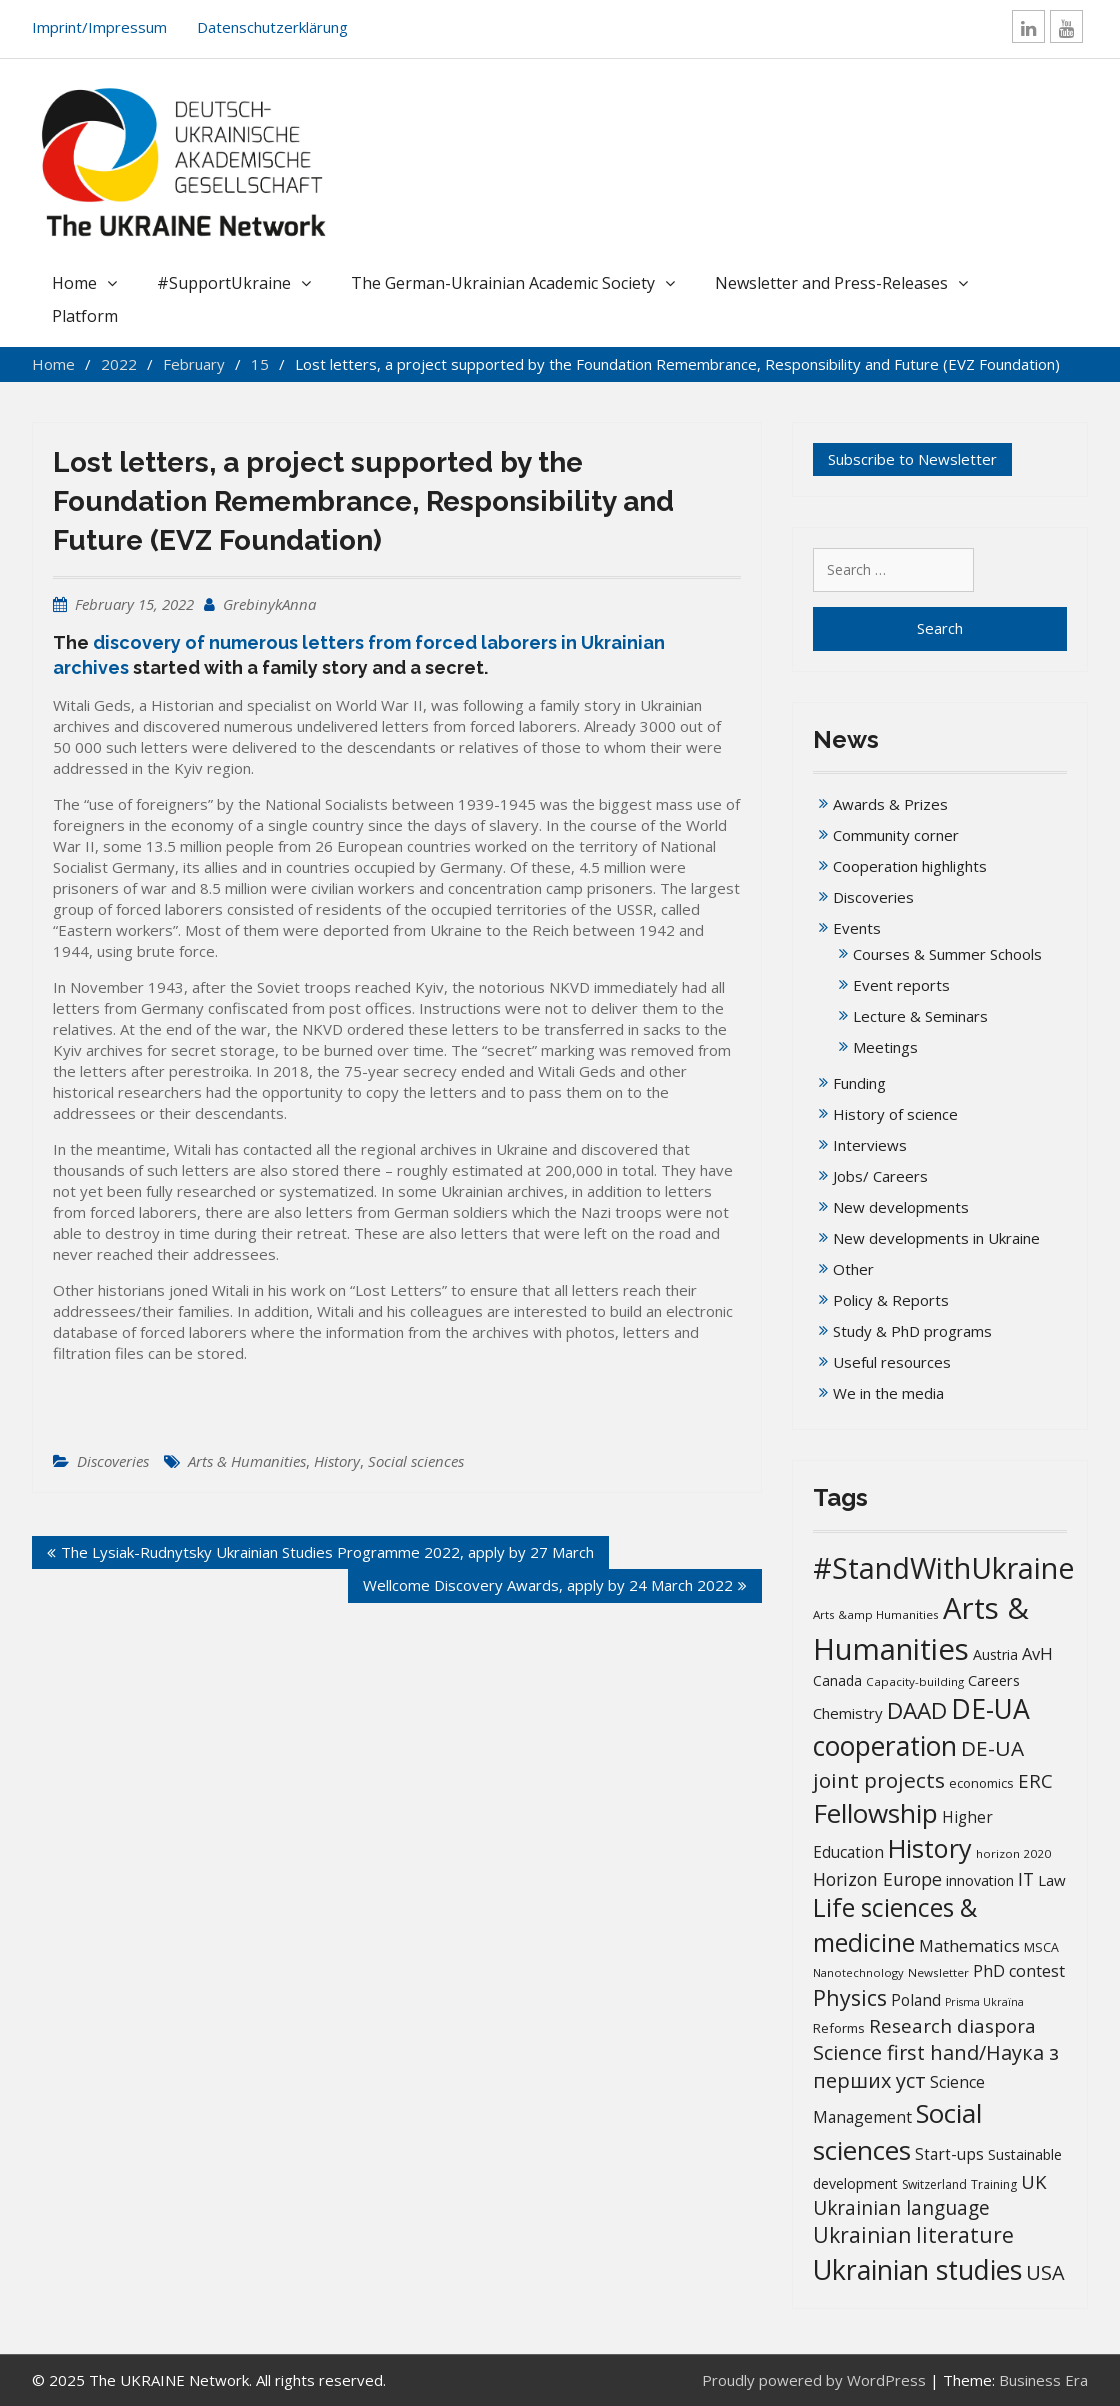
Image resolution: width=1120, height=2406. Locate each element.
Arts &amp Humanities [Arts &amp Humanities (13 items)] (876, 1614)
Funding (859, 1083)
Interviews (870, 1145)
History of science (895, 1114)
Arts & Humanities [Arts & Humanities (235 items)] (921, 1628)
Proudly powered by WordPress (814, 2380)
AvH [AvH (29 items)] (1037, 1653)
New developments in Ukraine (936, 1238)
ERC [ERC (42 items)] (1035, 1780)
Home (74, 283)
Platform (85, 316)
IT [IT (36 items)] (1026, 1879)
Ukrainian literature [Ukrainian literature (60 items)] (913, 2235)
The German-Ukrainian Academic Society (503, 283)
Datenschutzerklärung (272, 27)
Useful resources (892, 1362)
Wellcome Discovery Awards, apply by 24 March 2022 (548, 1585)
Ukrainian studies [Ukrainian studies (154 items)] (917, 2269)
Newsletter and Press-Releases (831, 283)
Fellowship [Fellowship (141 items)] (875, 1813)
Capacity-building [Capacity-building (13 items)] (915, 1681)
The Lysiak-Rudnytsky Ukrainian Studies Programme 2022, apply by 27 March (327, 1552)
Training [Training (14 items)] (994, 2184)
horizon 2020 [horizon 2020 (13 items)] (1013, 1853)
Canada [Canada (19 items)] (837, 1680)
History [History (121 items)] (930, 1848)
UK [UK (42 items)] (1034, 2181)
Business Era (1043, 2380)
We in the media (888, 1393)
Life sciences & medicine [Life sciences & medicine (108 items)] (895, 1924)
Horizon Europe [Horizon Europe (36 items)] (877, 1879)
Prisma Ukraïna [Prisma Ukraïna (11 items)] (984, 2002)
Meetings (885, 1047)
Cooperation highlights (910, 866)
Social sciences (416, 1461)
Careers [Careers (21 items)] (994, 1680)
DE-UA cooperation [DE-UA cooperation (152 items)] (921, 1727)
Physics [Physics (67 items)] (850, 1997)
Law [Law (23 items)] (1052, 1880)
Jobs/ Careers (880, 1176)
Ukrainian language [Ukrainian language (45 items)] (901, 2208)
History (337, 1461)
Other (853, 1269)
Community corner (896, 835)
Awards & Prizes (890, 804)
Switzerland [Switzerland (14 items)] (934, 2184)
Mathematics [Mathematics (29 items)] (969, 1945)
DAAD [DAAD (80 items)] (917, 1710)
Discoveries (113, 1461)
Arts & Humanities (247, 1461)
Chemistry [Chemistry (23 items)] (848, 1713)
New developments (901, 1207)
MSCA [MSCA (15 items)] (1041, 1947)
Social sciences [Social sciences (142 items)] (897, 2131)
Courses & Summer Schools (947, 954)
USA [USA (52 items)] (1045, 2272)
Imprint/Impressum (99, 27)
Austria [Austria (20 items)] (995, 1654)
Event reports (901, 985)
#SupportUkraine (224, 283)
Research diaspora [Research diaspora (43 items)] (952, 2025)
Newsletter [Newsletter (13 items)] (938, 1972)
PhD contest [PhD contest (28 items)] (1019, 1971)
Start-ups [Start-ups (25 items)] (949, 2154)
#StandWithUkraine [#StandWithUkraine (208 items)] (944, 1567)
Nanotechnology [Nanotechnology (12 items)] (858, 1972)
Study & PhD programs (912, 1331)
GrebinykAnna (269, 604)
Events (857, 928)
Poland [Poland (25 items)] (916, 2000)
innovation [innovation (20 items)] (980, 1880)
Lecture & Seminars (920, 1016)
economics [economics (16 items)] (981, 1783)
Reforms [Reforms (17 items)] (839, 2028)
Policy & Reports (891, 1300)
